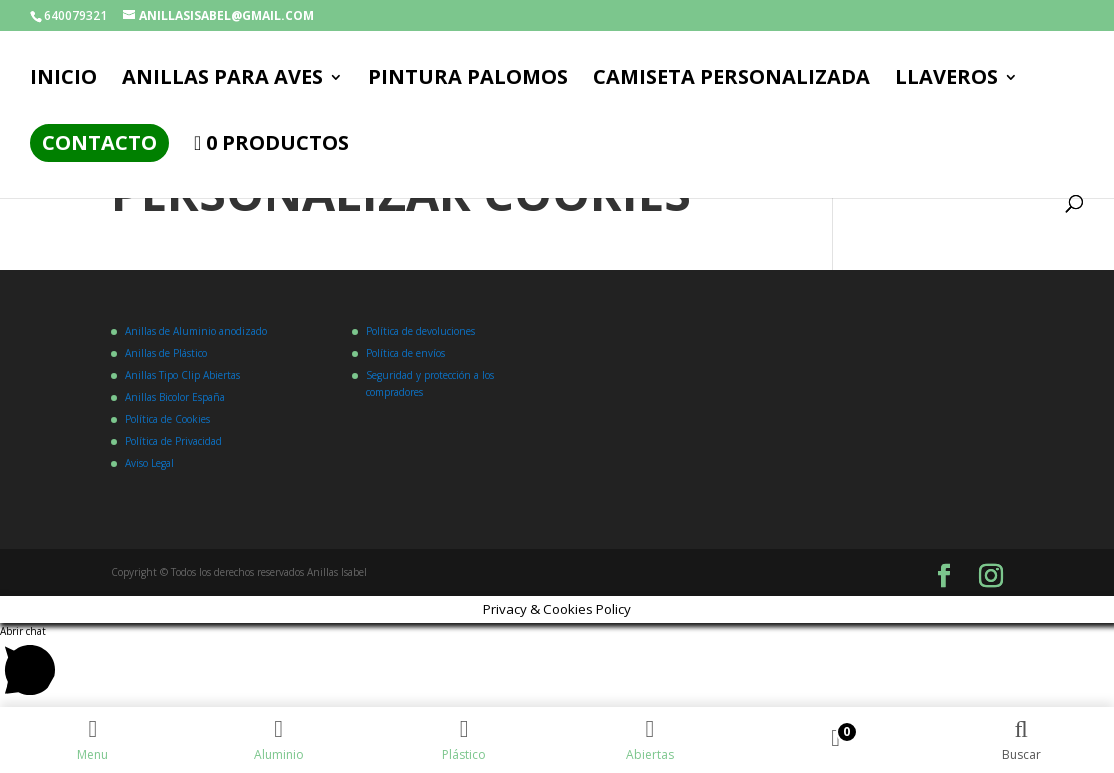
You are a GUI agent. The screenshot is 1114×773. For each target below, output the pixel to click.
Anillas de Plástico (166, 353)
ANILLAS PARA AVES (222, 80)
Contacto (99, 142)
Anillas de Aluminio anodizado (196, 331)
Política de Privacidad (173, 441)
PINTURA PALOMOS (468, 80)
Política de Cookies (167, 419)
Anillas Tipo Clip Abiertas (182, 375)
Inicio (63, 80)
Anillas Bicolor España (175, 397)
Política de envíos (405, 353)
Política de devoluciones (420, 331)
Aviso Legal (149, 463)
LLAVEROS (946, 80)
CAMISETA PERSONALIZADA (731, 80)
